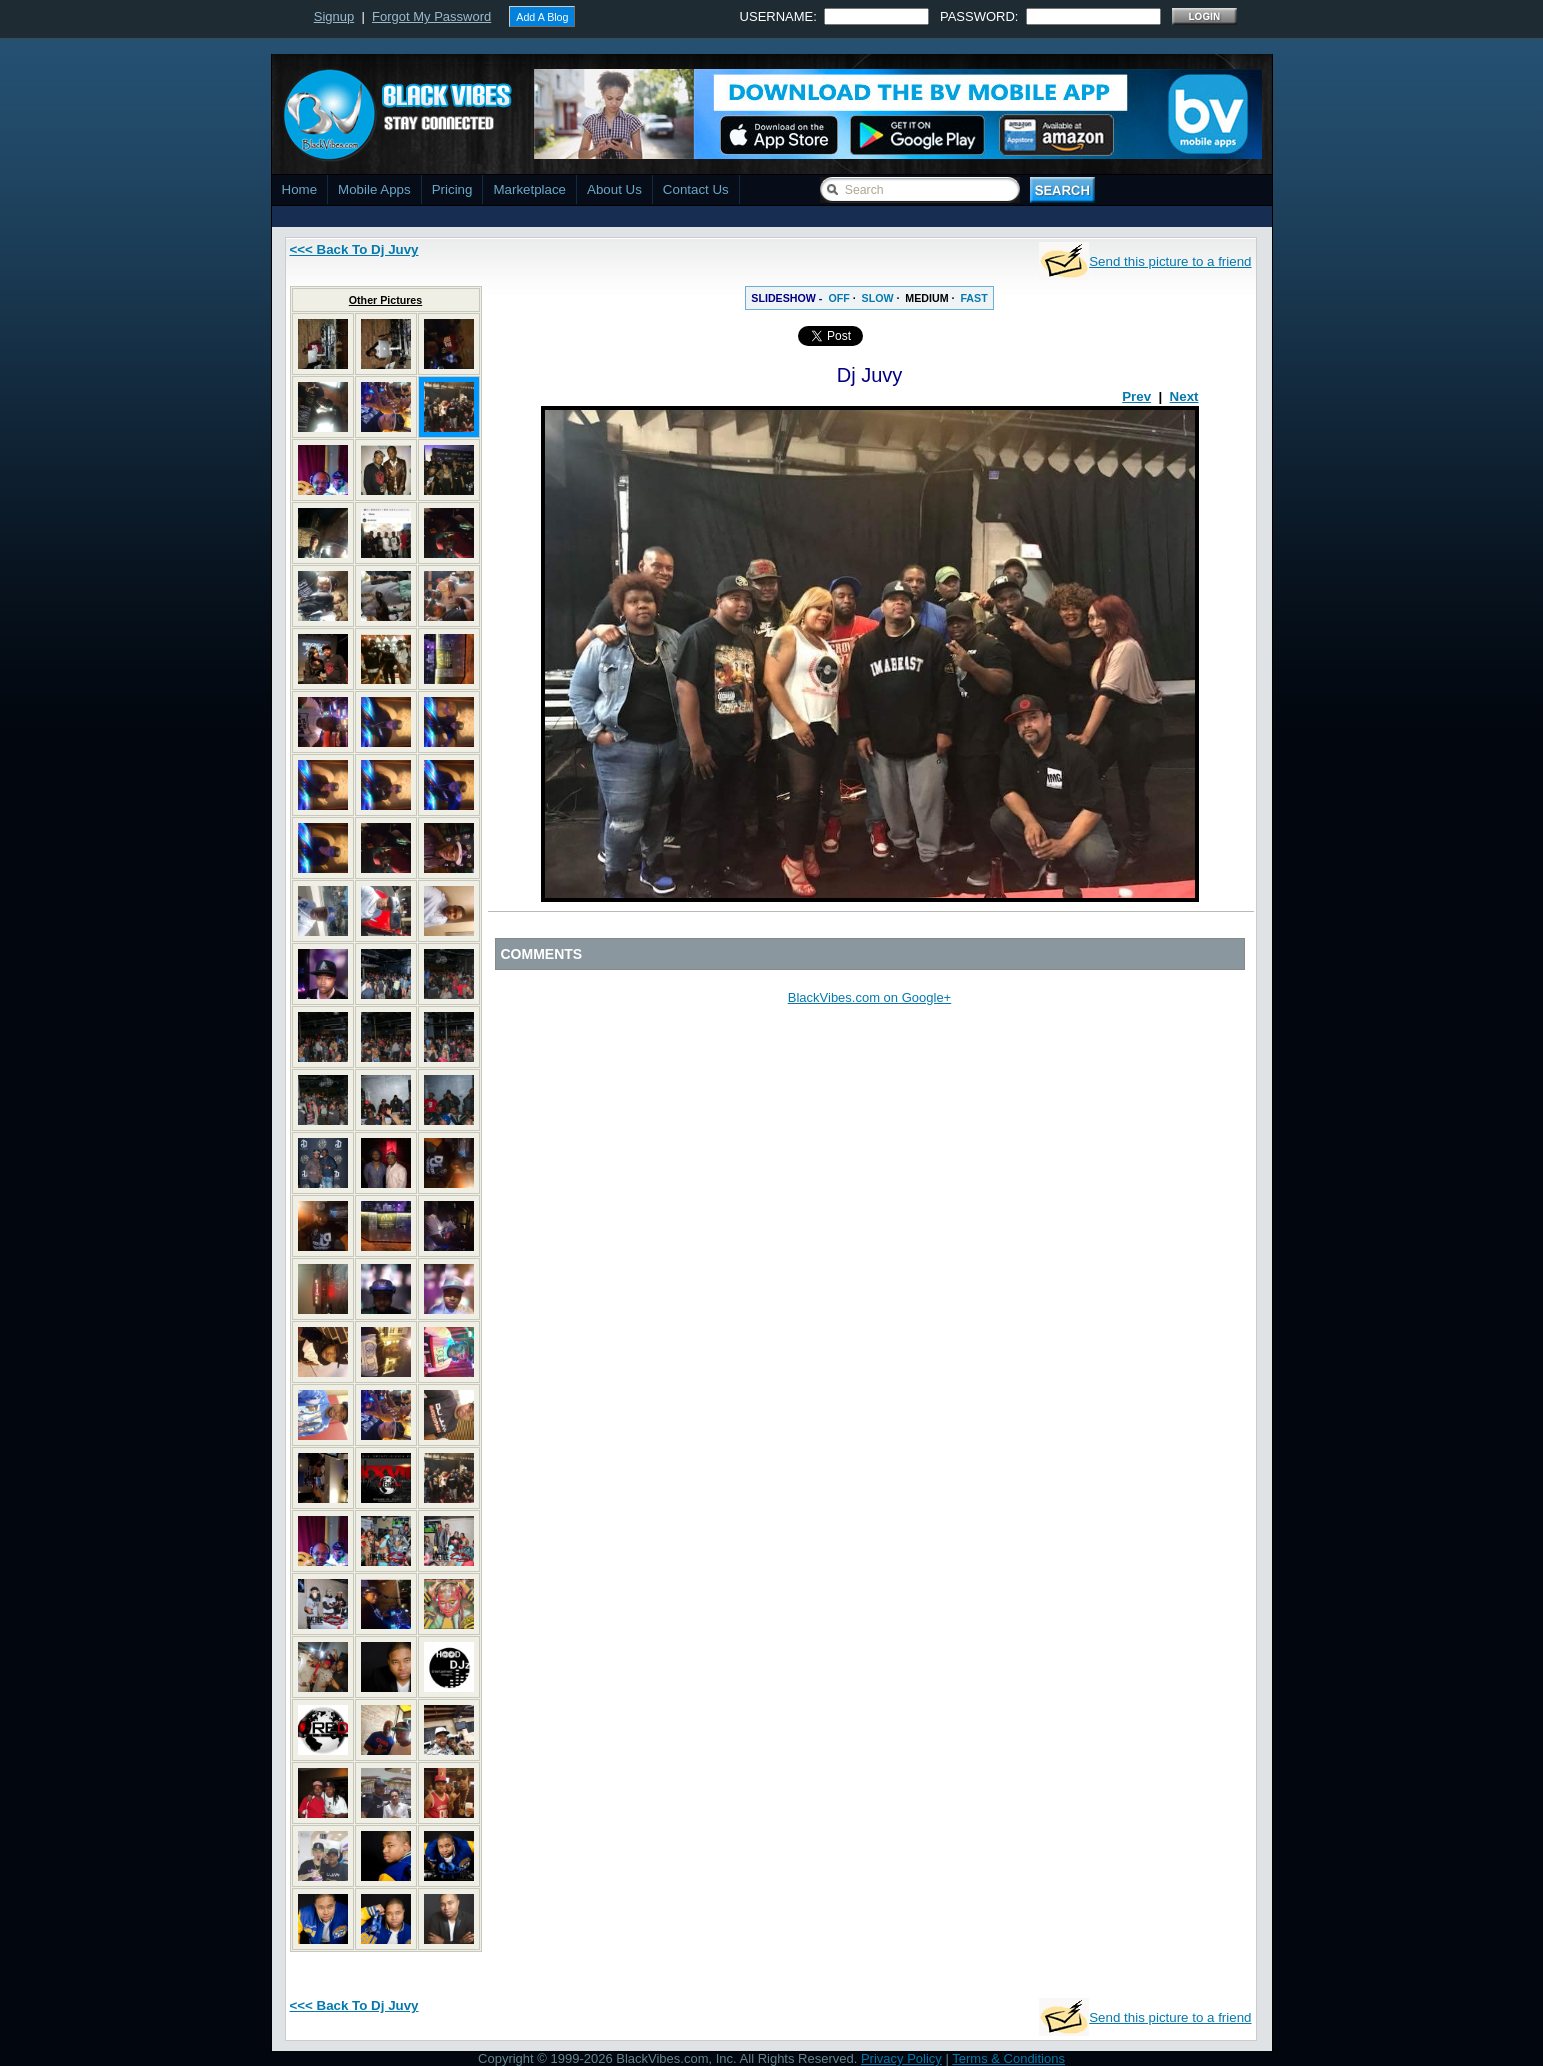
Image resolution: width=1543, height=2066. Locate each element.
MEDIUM (926, 298)
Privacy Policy (901, 2058)
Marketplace (529, 189)
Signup (334, 16)
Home (300, 189)
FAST (973, 298)
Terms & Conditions (1008, 2058)
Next (1184, 396)
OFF (838, 298)
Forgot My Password (431, 16)
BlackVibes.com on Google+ (869, 997)
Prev (1136, 396)
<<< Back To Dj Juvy (354, 249)
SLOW (878, 298)
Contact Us (696, 189)
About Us (614, 189)
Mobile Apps (374, 189)
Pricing (452, 189)
